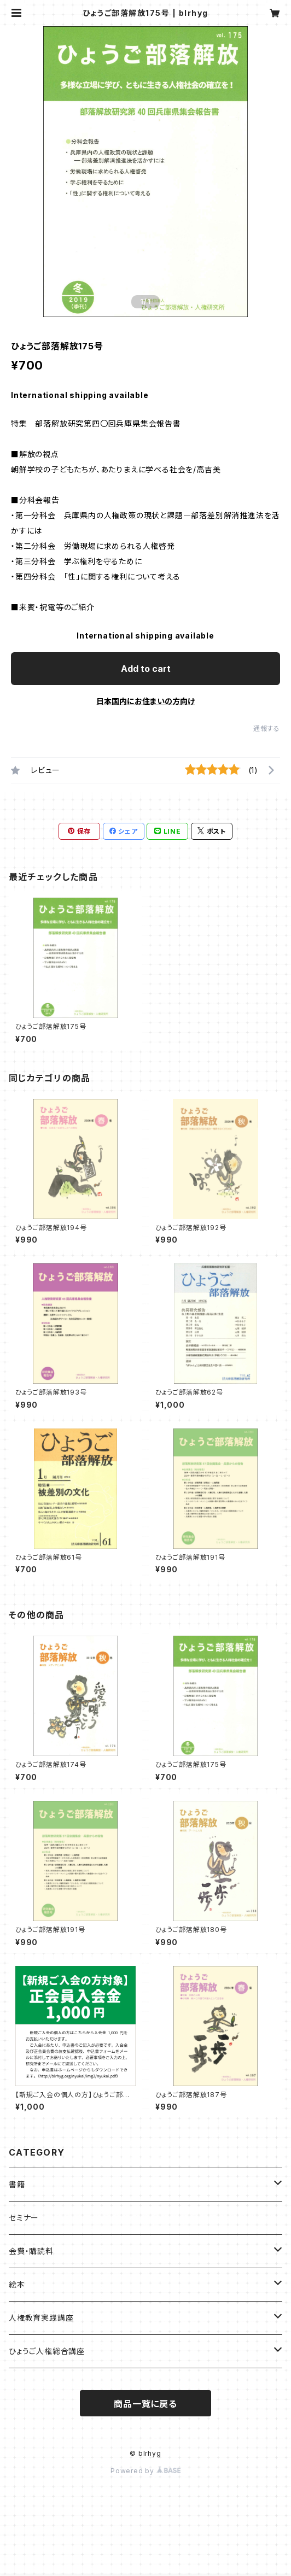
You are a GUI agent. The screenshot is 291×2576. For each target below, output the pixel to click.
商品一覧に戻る (145, 2403)
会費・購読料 (31, 2251)
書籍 (17, 2184)
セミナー (24, 2217)
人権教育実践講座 (41, 2317)
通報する (266, 728)
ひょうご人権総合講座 (47, 2351)
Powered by (145, 2471)
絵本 (17, 2284)
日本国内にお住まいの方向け (145, 701)
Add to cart (146, 668)
